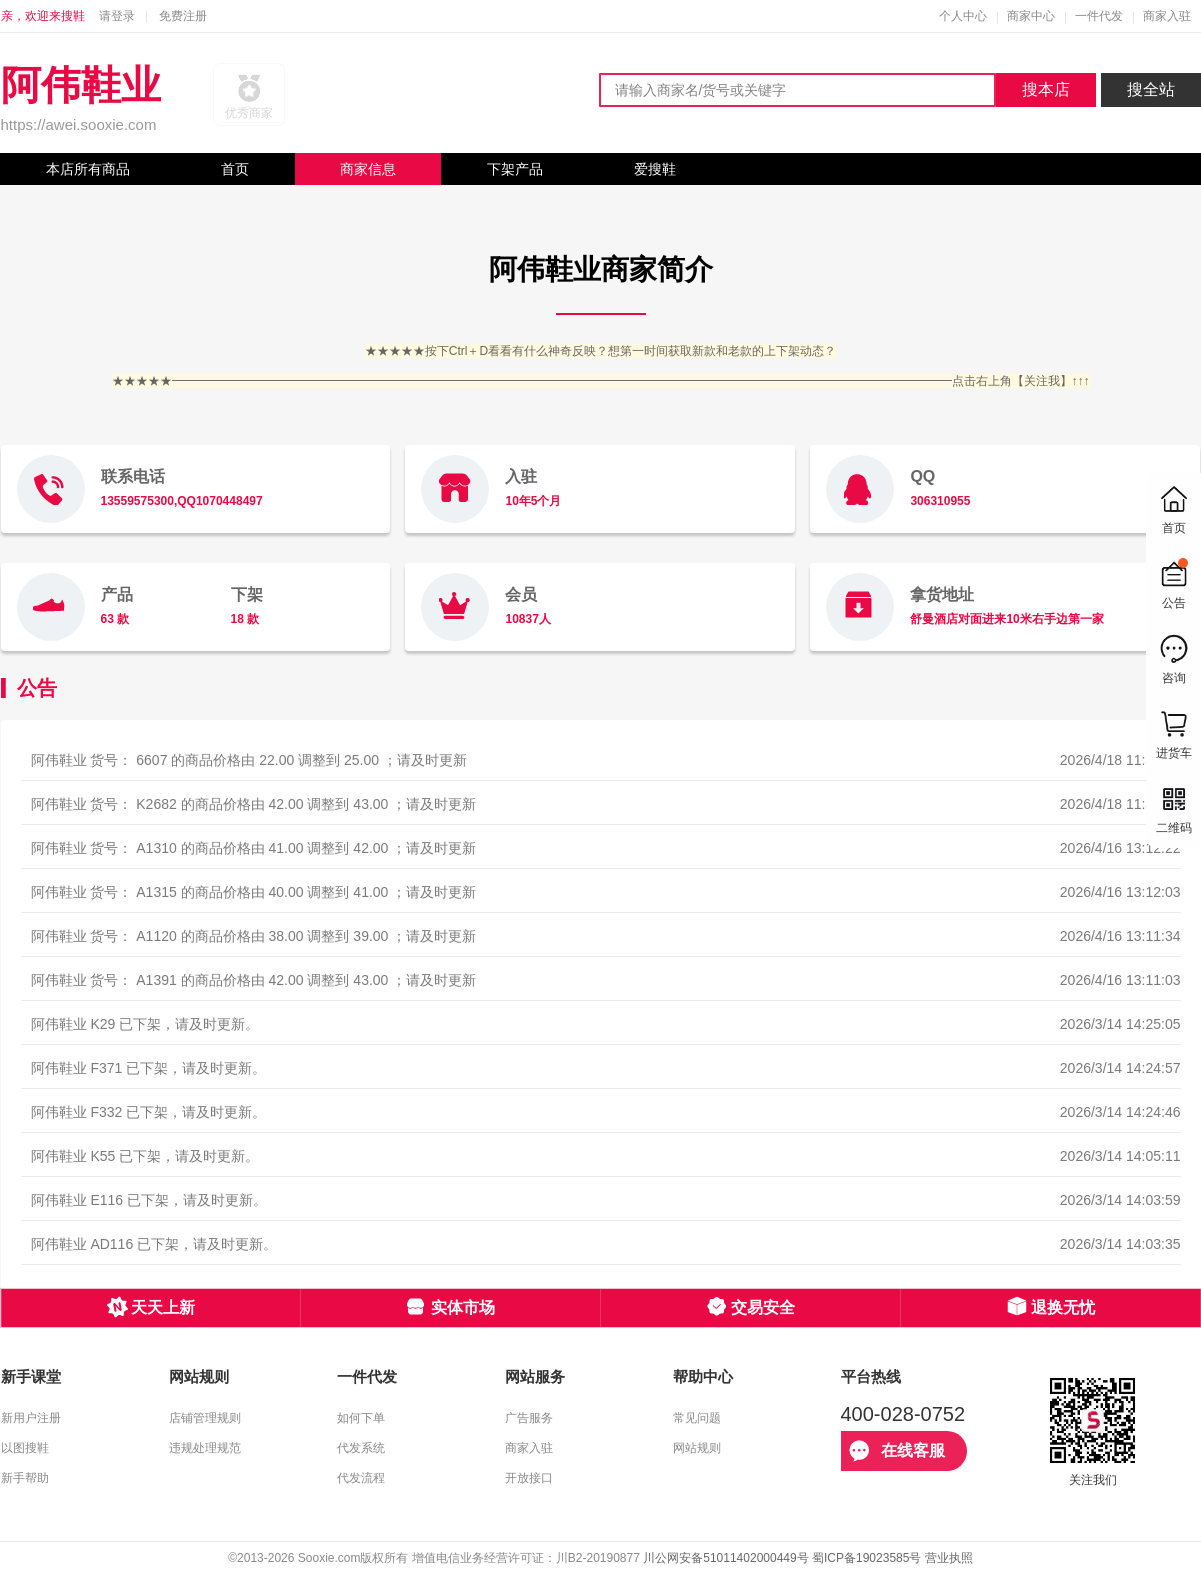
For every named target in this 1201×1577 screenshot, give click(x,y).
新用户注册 (31, 1418)
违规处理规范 (205, 1448)
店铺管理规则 (205, 1418)
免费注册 (183, 16)
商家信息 (368, 169)
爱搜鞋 (655, 169)
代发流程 (361, 1478)
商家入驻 (1167, 16)
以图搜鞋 (25, 1448)
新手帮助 (25, 1478)
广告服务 (529, 1418)
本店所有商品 (88, 169)
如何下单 (361, 1418)
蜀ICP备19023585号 (866, 1558)
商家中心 (1031, 16)
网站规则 (697, 1448)
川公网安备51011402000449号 (725, 1558)
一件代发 (1099, 16)
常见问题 (697, 1418)
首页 (235, 169)
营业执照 (949, 1558)
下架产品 (515, 169)
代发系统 (361, 1448)
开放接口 (529, 1478)
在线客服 (897, 1451)
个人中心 (963, 16)
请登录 (117, 16)
